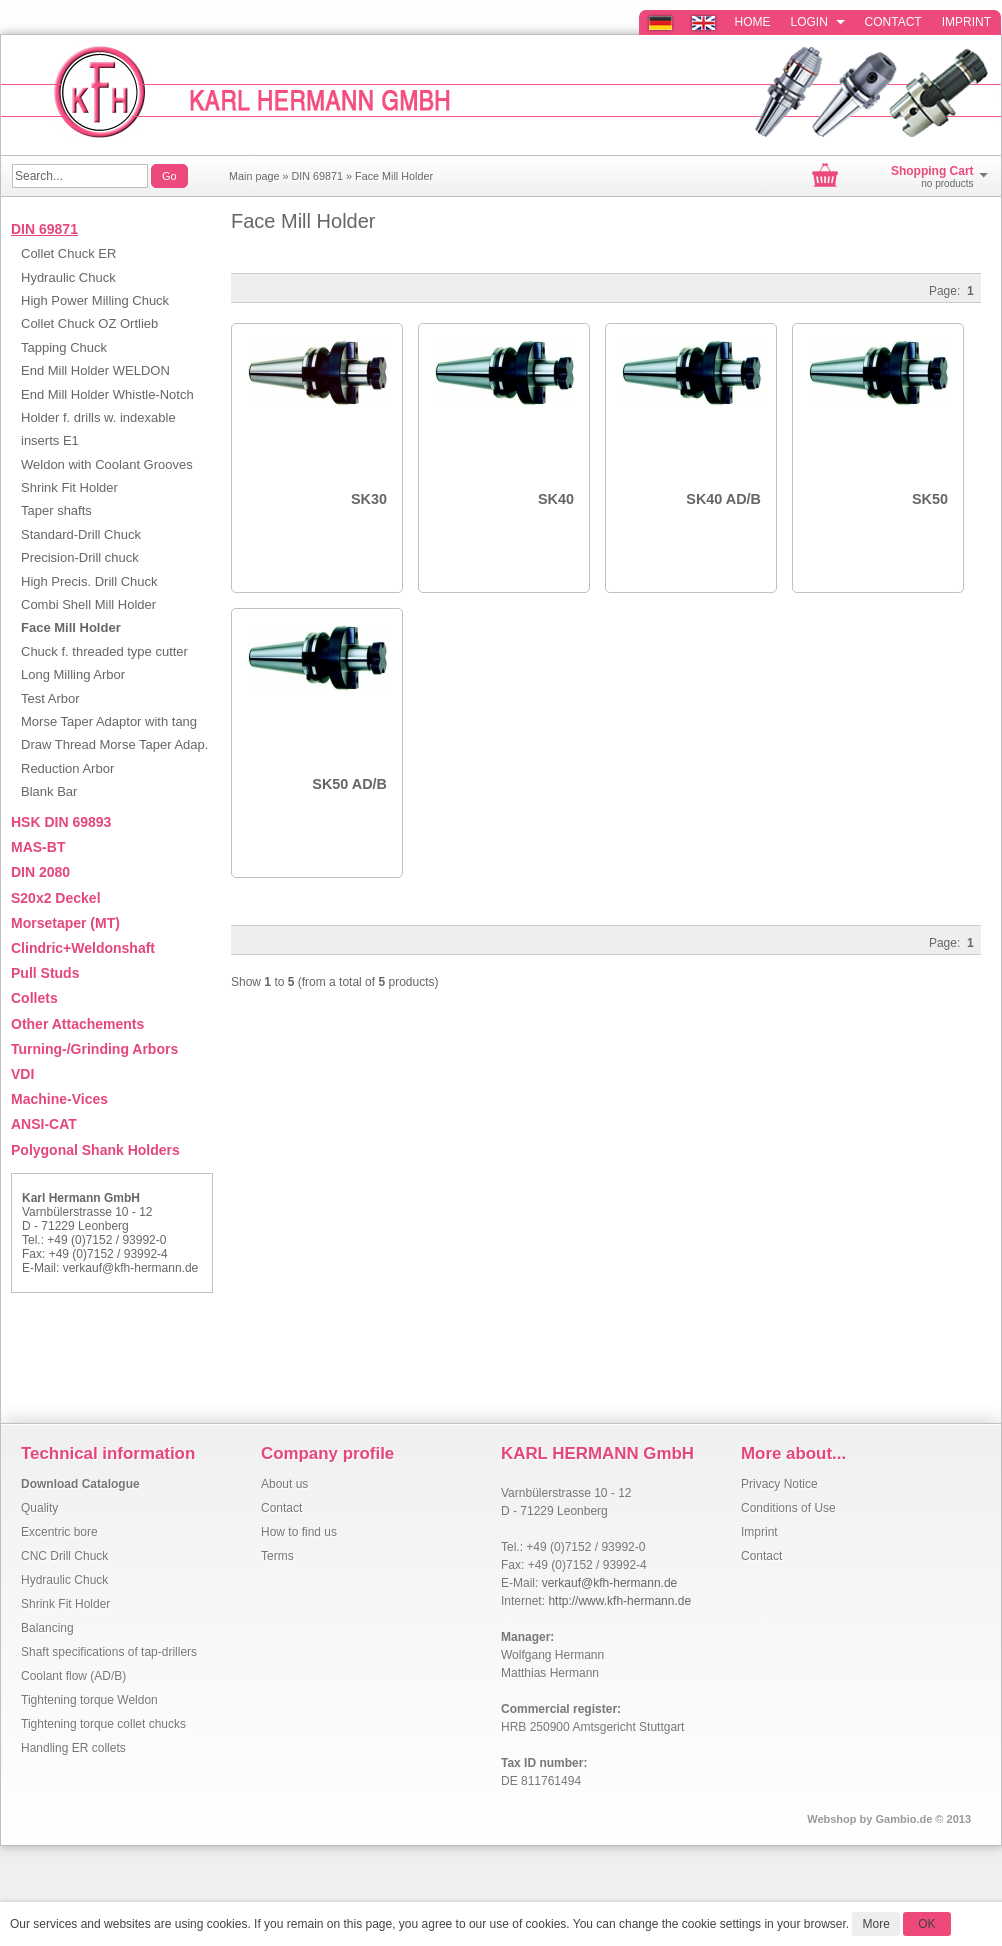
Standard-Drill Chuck (81, 534)
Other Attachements (77, 1024)
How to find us (299, 1532)
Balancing (47, 1628)
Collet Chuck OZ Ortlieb (89, 323)
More (875, 1924)
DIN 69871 (317, 176)
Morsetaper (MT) (65, 923)
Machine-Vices (59, 1099)
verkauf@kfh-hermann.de (131, 1268)
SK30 (369, 499)
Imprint (966, 22)
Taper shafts (56, 510)
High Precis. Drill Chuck (89, 581)
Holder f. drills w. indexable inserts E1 (98, 429)
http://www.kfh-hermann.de (619, 1601)
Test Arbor (50, 698)
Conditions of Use (788, 1508)
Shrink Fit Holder (69, 487)
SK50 (930, 499)
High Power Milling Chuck (95, 300)
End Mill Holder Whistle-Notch (107, 394)
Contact (893, 22)
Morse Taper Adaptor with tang (109, 721)
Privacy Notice (779, 1484)
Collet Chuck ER (68, 253)
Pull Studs (45, 973)
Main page (254, 176)
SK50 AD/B (349, 784)
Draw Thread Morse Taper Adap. (114, 744)
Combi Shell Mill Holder (88, 604)
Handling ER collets (73, 1748)
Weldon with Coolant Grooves (107, 464)
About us (284, 1484)
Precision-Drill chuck (80, 557)
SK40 (556, 499)
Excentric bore (59, 1532)
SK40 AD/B (723, 499)
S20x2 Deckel (56, 898)
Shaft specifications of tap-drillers (109, 1652)
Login (818, 22)
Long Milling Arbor (73, 674)
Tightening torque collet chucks (103, 1724)
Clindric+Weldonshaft (83, 948)
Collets (34, 998)
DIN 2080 (40, 872)
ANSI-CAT (44, 1124)
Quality (39, 1508)
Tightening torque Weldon (89, 1700)
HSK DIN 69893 (61, 822)
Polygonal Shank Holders (95, 1150)
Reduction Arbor (67, 768)
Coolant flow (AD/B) (73, 1676)
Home (753, 22)
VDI (22, 1074)
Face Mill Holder (394, 176)
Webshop (831, 1819)
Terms (277, 1556)
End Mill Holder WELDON (95, 370)
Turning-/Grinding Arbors (94, 1049)
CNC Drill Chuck (64, 1556)
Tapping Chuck (64, 347)
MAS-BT (38, 847)
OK (926, 1924)
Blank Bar (49, 791)
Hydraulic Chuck (68, 277)
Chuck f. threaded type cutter (104, 651)
